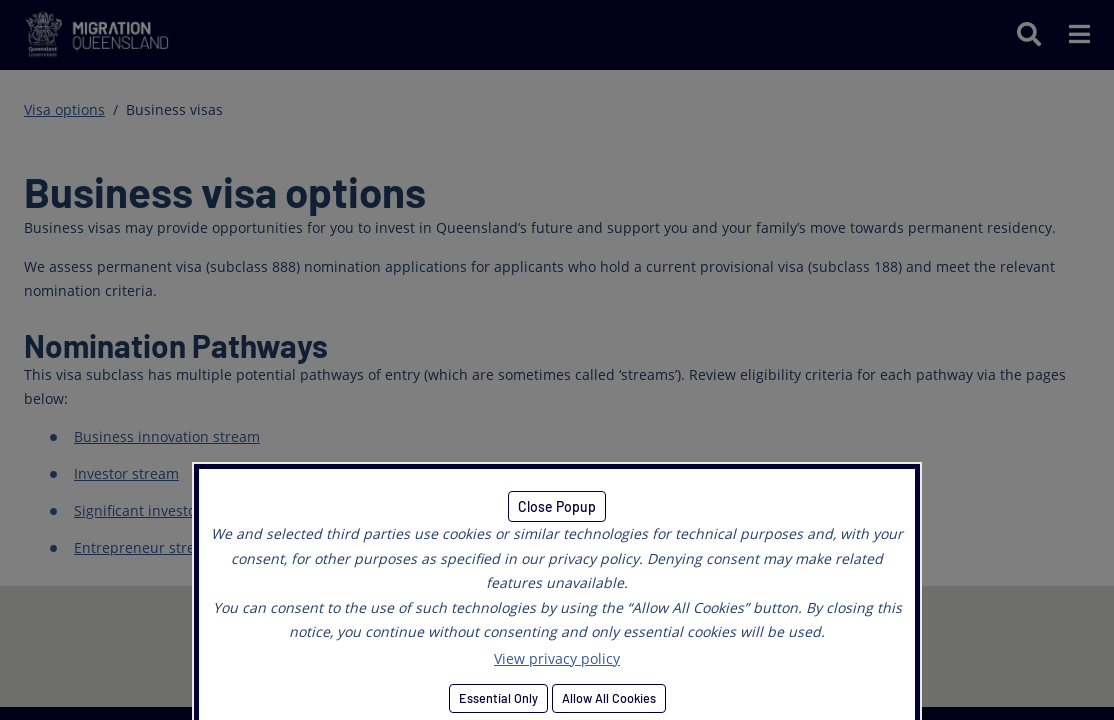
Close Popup (557, 506)
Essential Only (498, 698)
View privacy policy (557, 658)
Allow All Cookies (609, 698)
